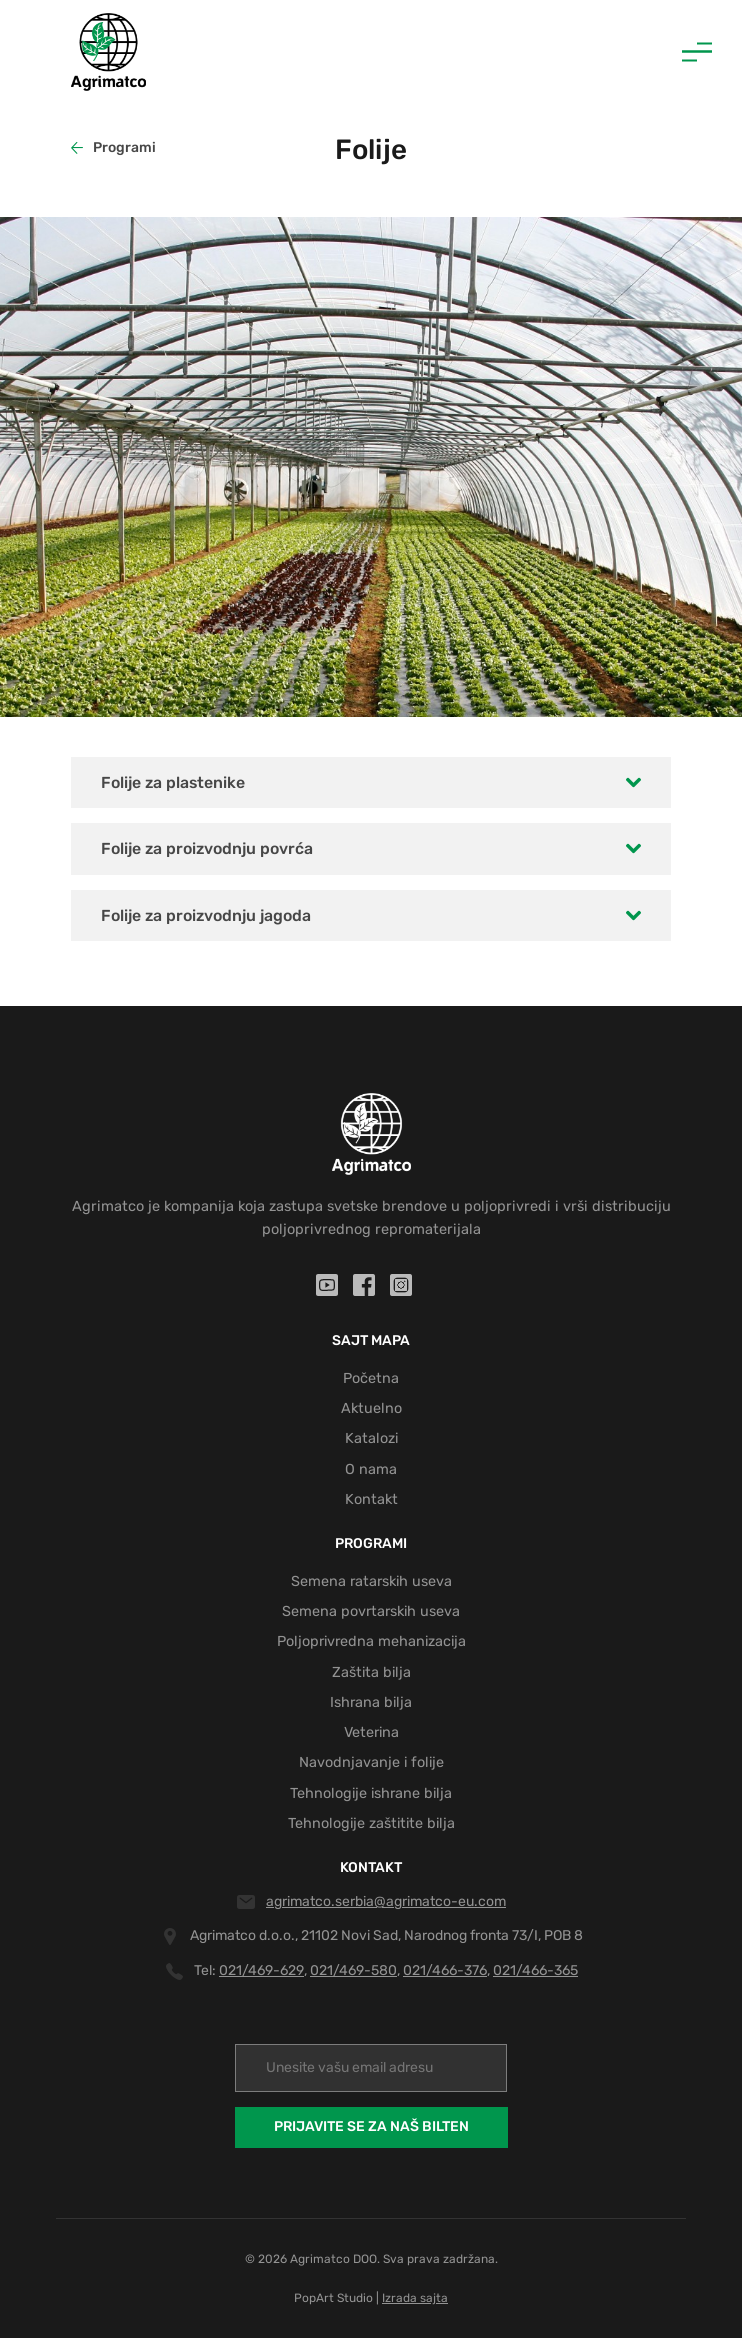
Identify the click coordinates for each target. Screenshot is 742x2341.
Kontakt (371, 1501)
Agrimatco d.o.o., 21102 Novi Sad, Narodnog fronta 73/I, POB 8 (386, 1939)
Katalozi (371, 1440)
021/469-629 (261, 1973)
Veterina (371, 1736)
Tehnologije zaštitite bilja (371, 1827)
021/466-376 (445, 1973)
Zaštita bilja (371, 1675)
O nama (371, 1471)
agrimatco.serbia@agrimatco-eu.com (386, 1904)
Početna (371, 1379)
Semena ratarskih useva (371, 1583)
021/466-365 (535, 1973)
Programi (113, 147)
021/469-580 (353, 1973)
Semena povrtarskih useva (371, 1614)
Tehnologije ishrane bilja (371, 1797)
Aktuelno (371, 1410)
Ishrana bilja (371, 1705)
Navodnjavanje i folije (371, 1766)
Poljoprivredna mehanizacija (371, 1644)
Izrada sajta (415, 2301)
